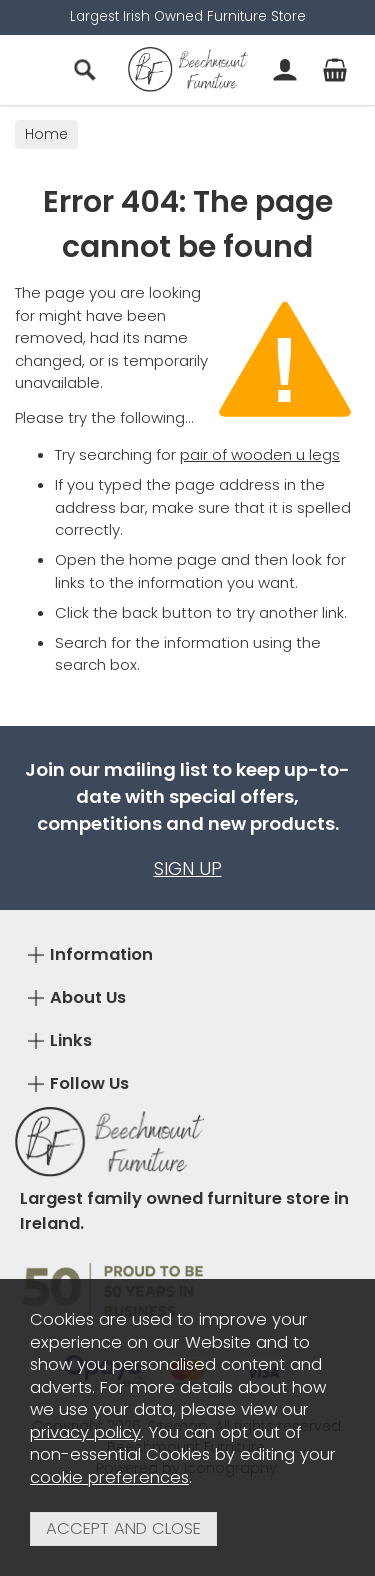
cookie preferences (109, 1477)
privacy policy (85, 1432)
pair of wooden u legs (260, 454)
